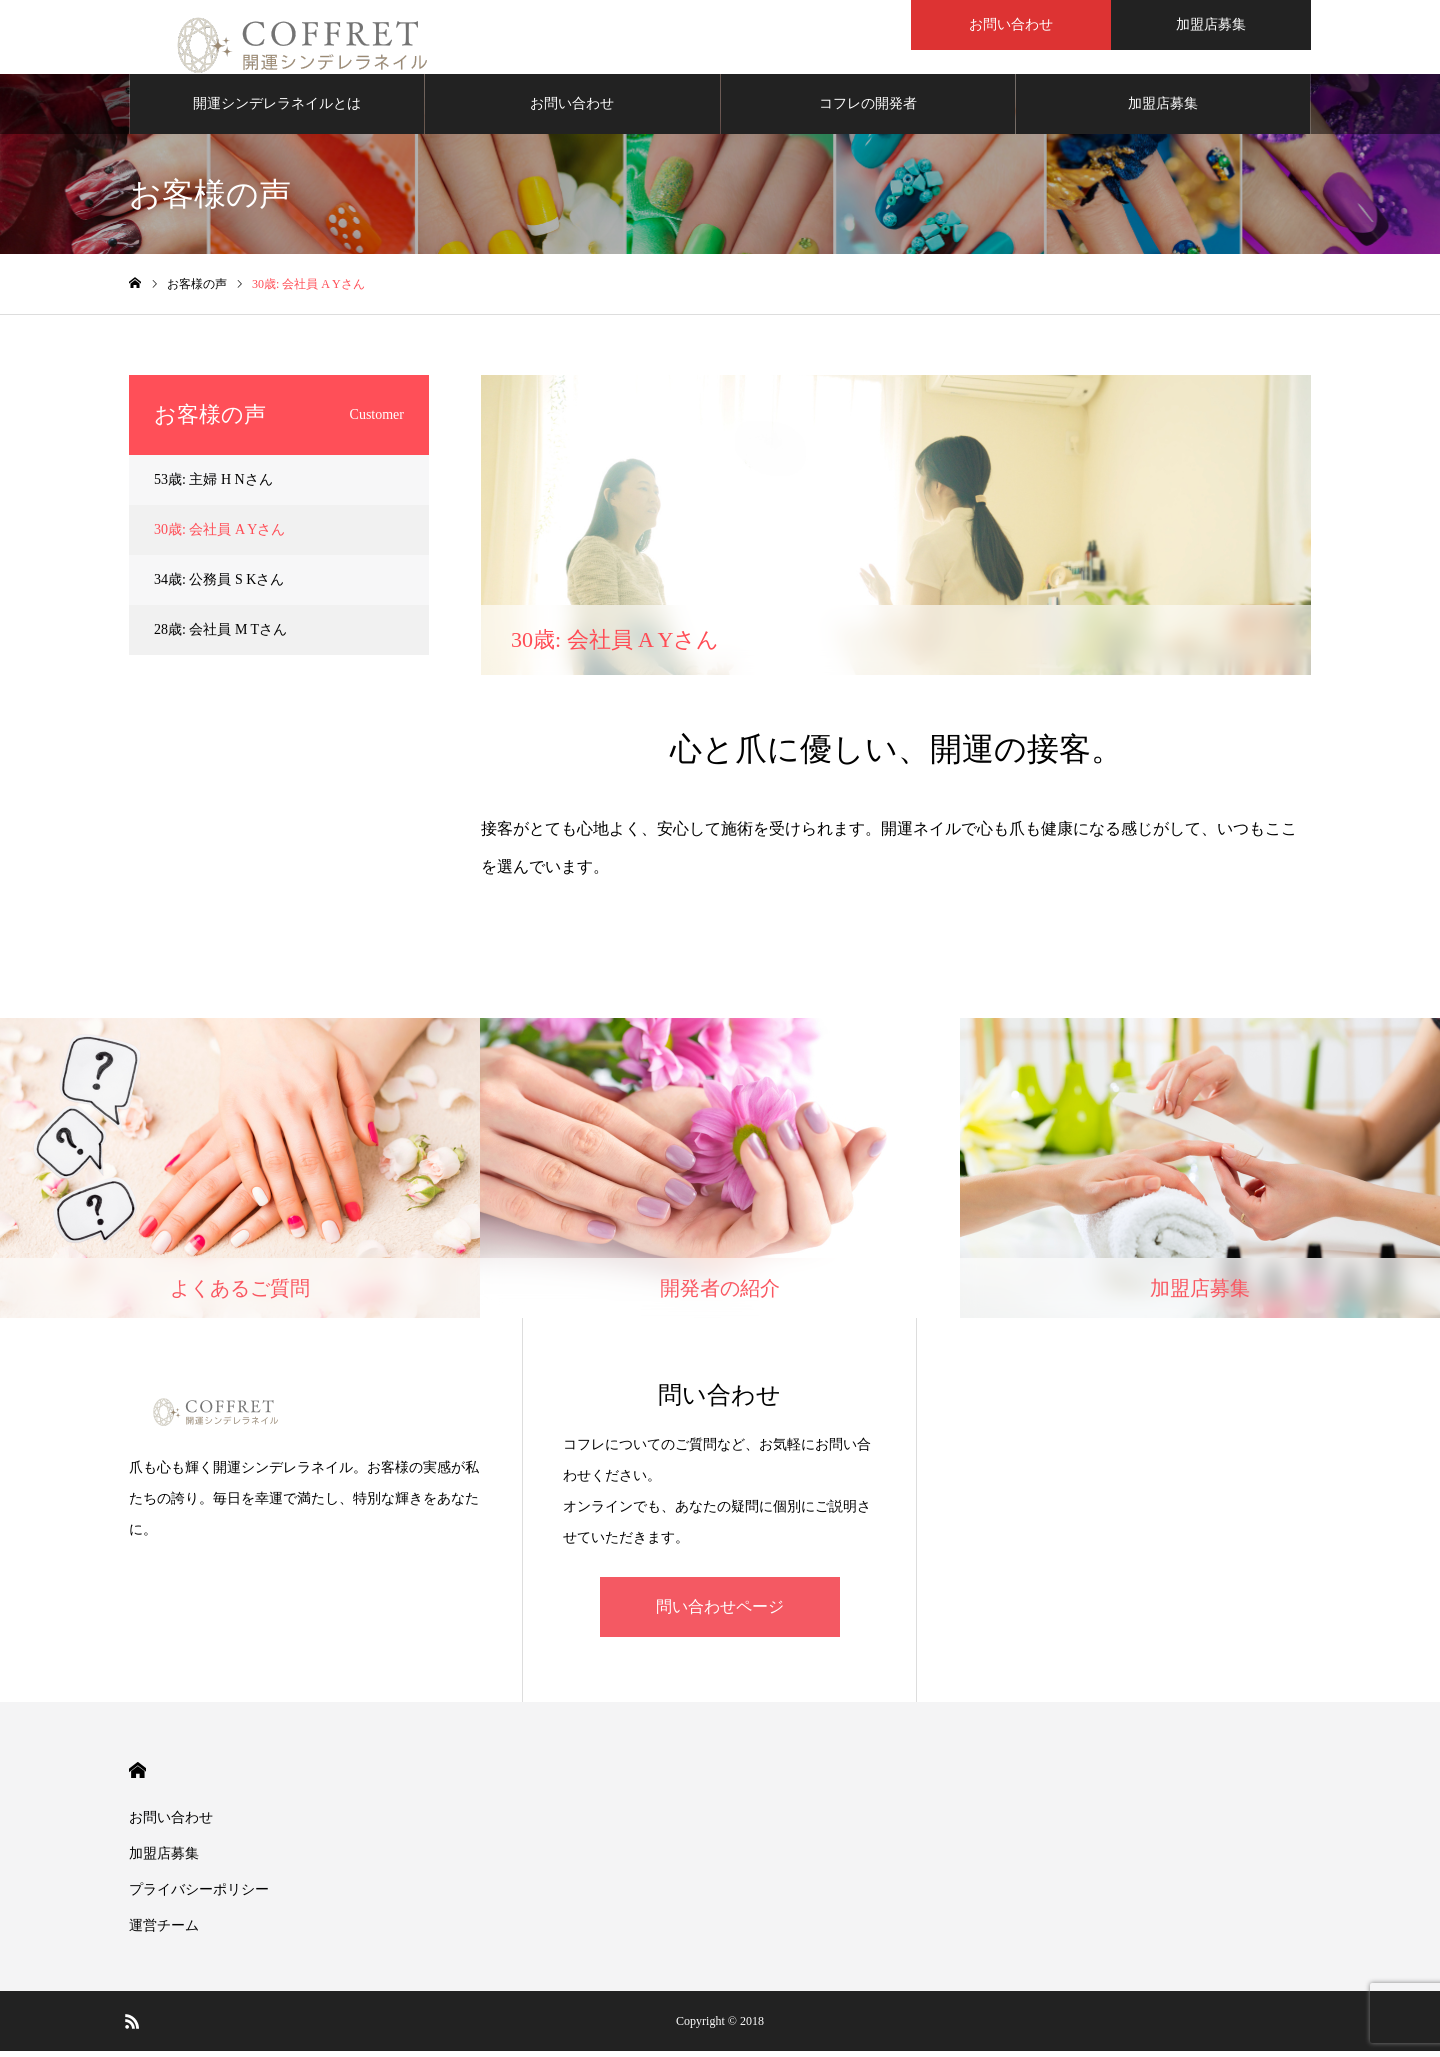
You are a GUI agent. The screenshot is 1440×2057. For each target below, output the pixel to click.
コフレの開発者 (868, 109)
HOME (137, 1776)
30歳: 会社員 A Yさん (219, 535)
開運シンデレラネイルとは (277, 109)
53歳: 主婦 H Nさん (213, 485)
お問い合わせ (1011, 24)
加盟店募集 (1211, 24)
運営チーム (164, 1931)
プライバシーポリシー (199, 1895)
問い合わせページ (720, 1612)
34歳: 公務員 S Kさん (219, 585)
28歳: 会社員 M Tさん (220, 635)
